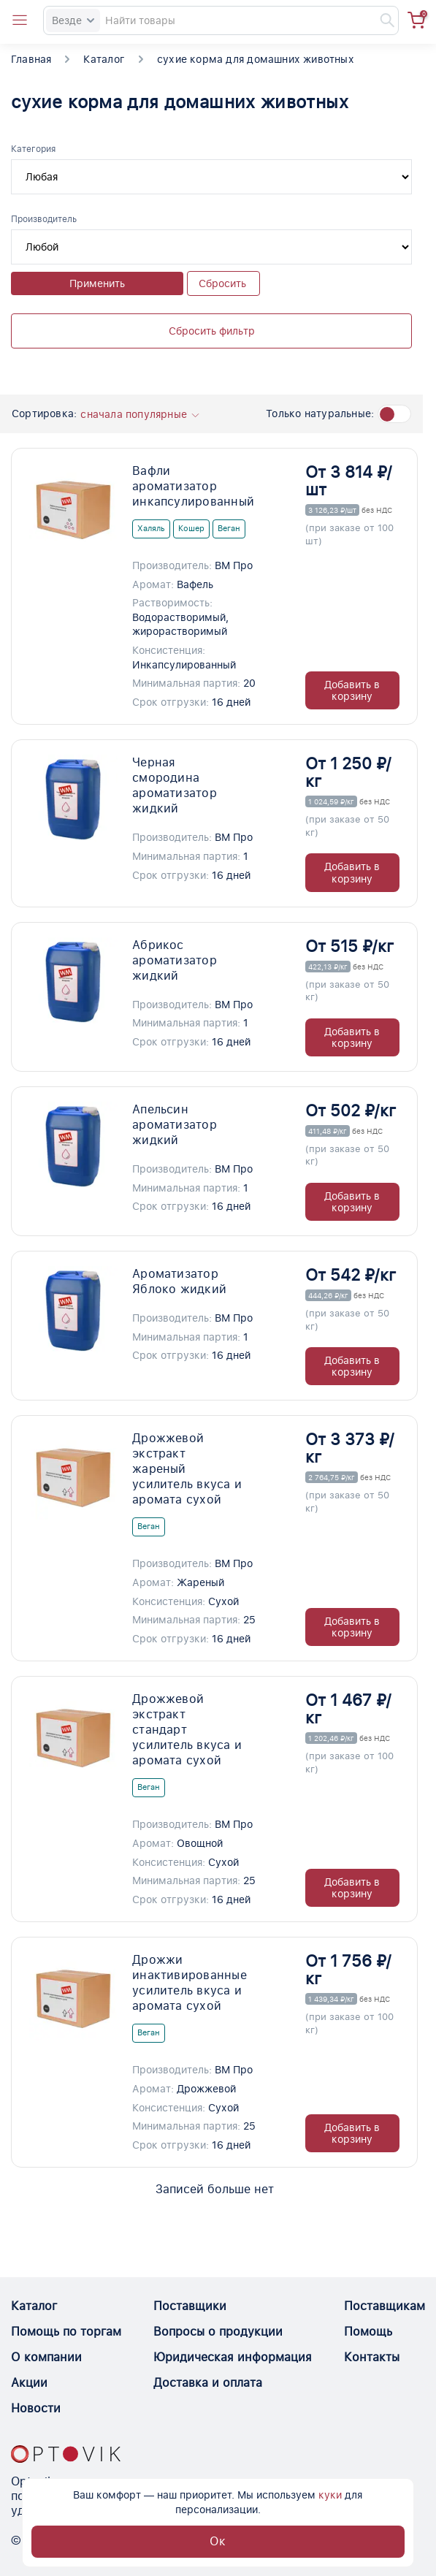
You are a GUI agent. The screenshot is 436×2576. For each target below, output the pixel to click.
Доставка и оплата (207, 2383)
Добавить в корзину (352, 690)
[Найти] (380, 20)
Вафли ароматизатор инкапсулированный (187, 486)
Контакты (371, 2357)
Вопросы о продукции (218, 2332)
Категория (33, 149)
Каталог (103, 59)
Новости (36, 2408)
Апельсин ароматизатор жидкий (174, 1124)
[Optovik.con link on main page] (66, 2454)
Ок (218, 2541)
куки (330, 2495)
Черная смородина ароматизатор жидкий (174, 785)
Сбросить (222, 283)
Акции (29, 2383)
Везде (73, 20)
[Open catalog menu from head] (19, 20)
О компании (46, 2357)
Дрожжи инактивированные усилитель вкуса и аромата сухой (187, 1983)
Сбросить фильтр (212, 331)
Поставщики (189, 2306)
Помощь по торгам (66, 2332)
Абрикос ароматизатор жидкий (174, 960)
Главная (31, 59)
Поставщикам (384, 2306)
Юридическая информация (232, 2357)
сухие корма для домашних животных (255, 59)
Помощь (368, 2332)
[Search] (221, 20)
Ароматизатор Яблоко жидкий (179, 1281)
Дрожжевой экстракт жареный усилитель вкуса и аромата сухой (187, 1468)
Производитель (44, 219)
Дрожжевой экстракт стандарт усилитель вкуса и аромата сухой (187, 1729)
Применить (97, 283)
